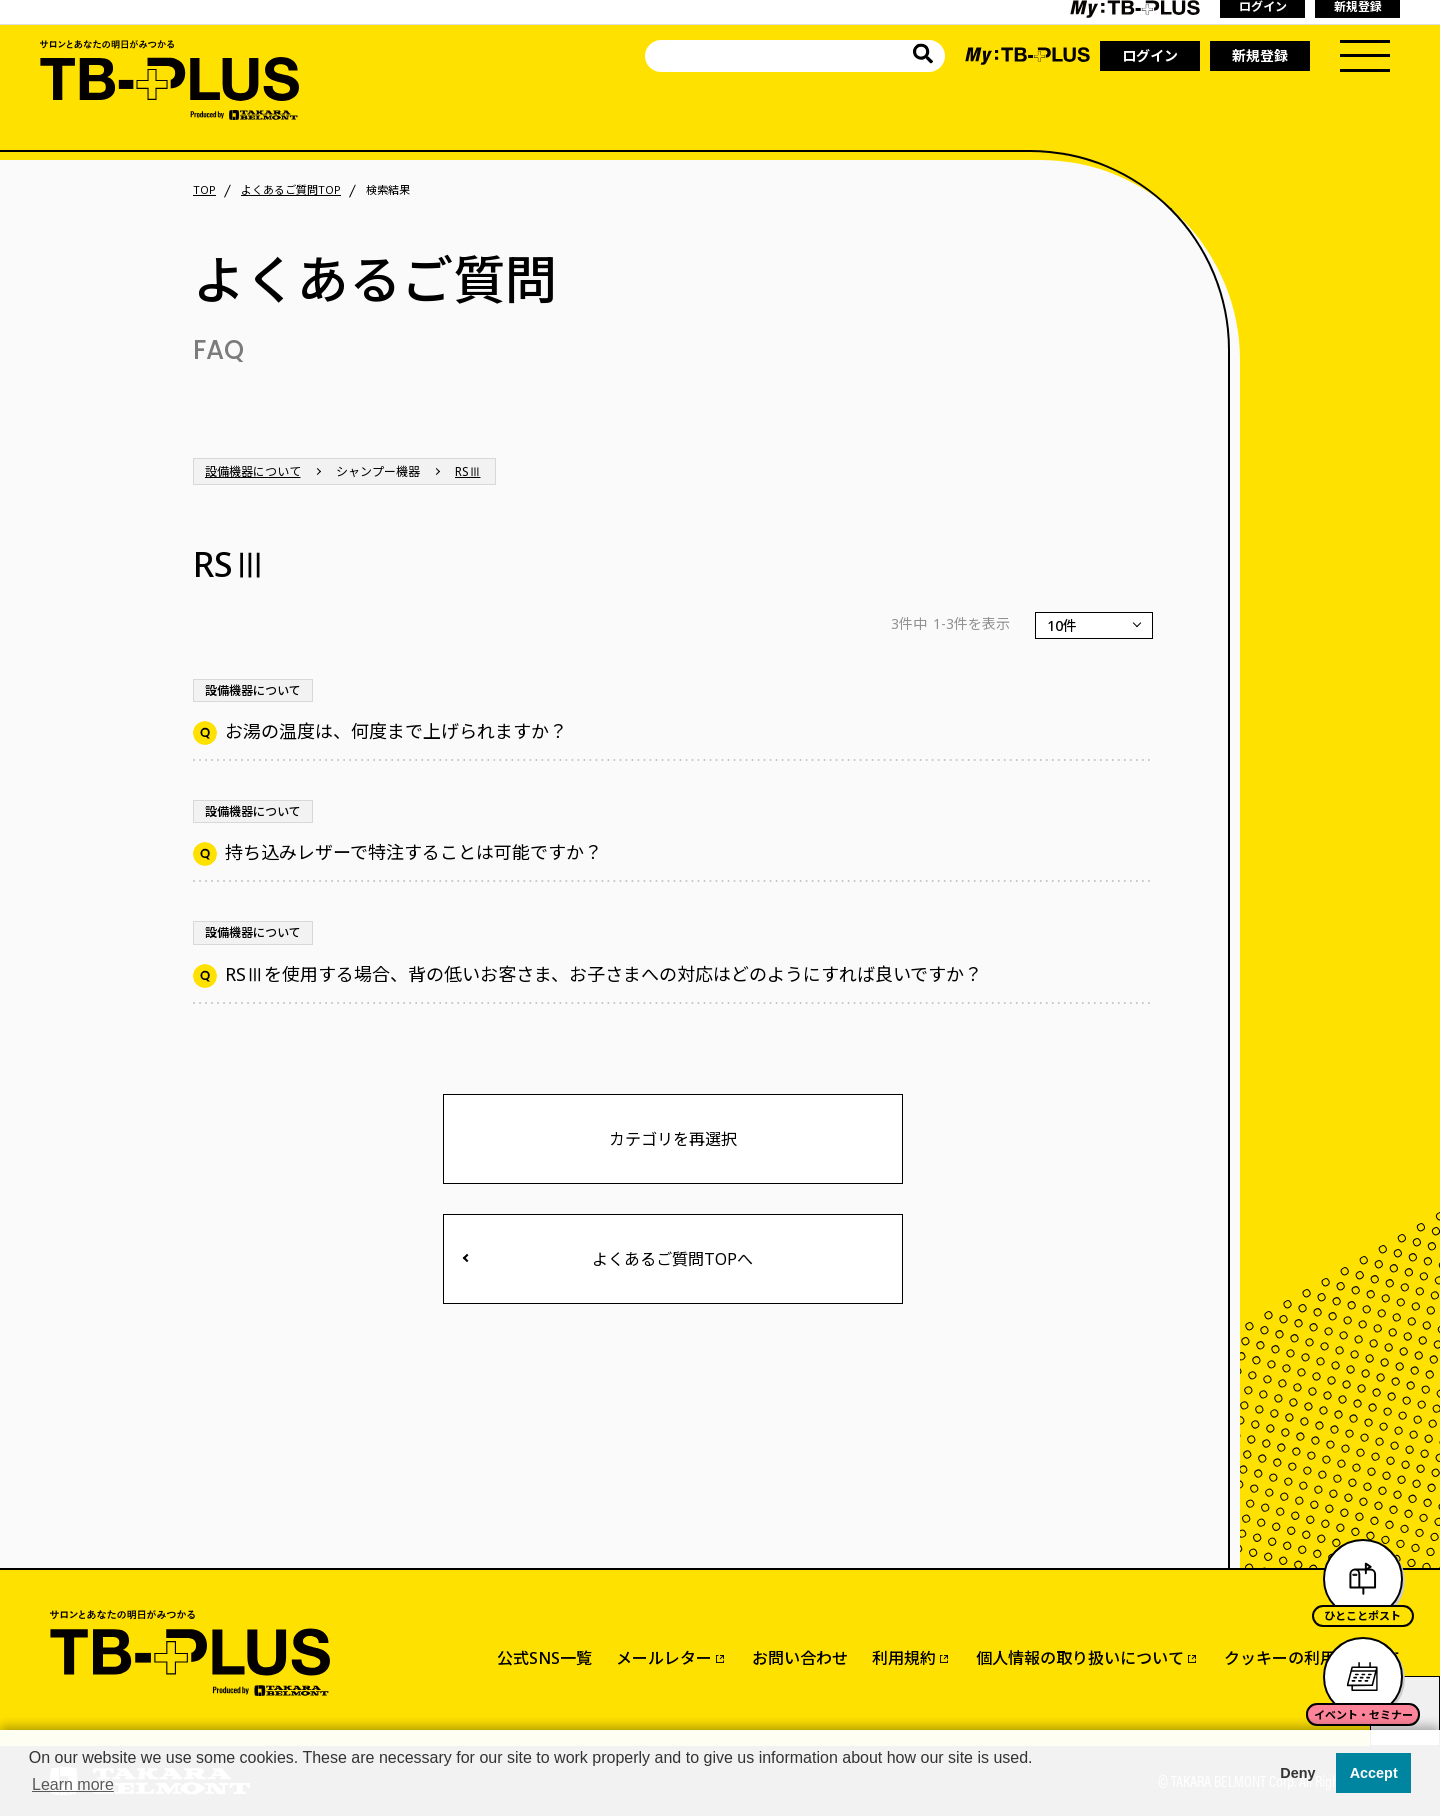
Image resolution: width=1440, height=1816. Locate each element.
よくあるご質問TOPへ (672, 1259)
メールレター (664, 1658)
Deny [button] (1297, 1773)
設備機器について (253, 471)
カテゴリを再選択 (673, 1139)
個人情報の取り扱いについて (1080, 1658)
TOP (204, 190)
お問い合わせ (800, 1658)
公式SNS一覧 (544, 1658)
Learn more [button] (73, 1784)
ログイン (1150, 55)
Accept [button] (1374, 1773)
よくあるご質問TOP (291, 190)
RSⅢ (468, 471)
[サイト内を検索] (923, 56)
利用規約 (904, 1658)
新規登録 (1260, 55)
